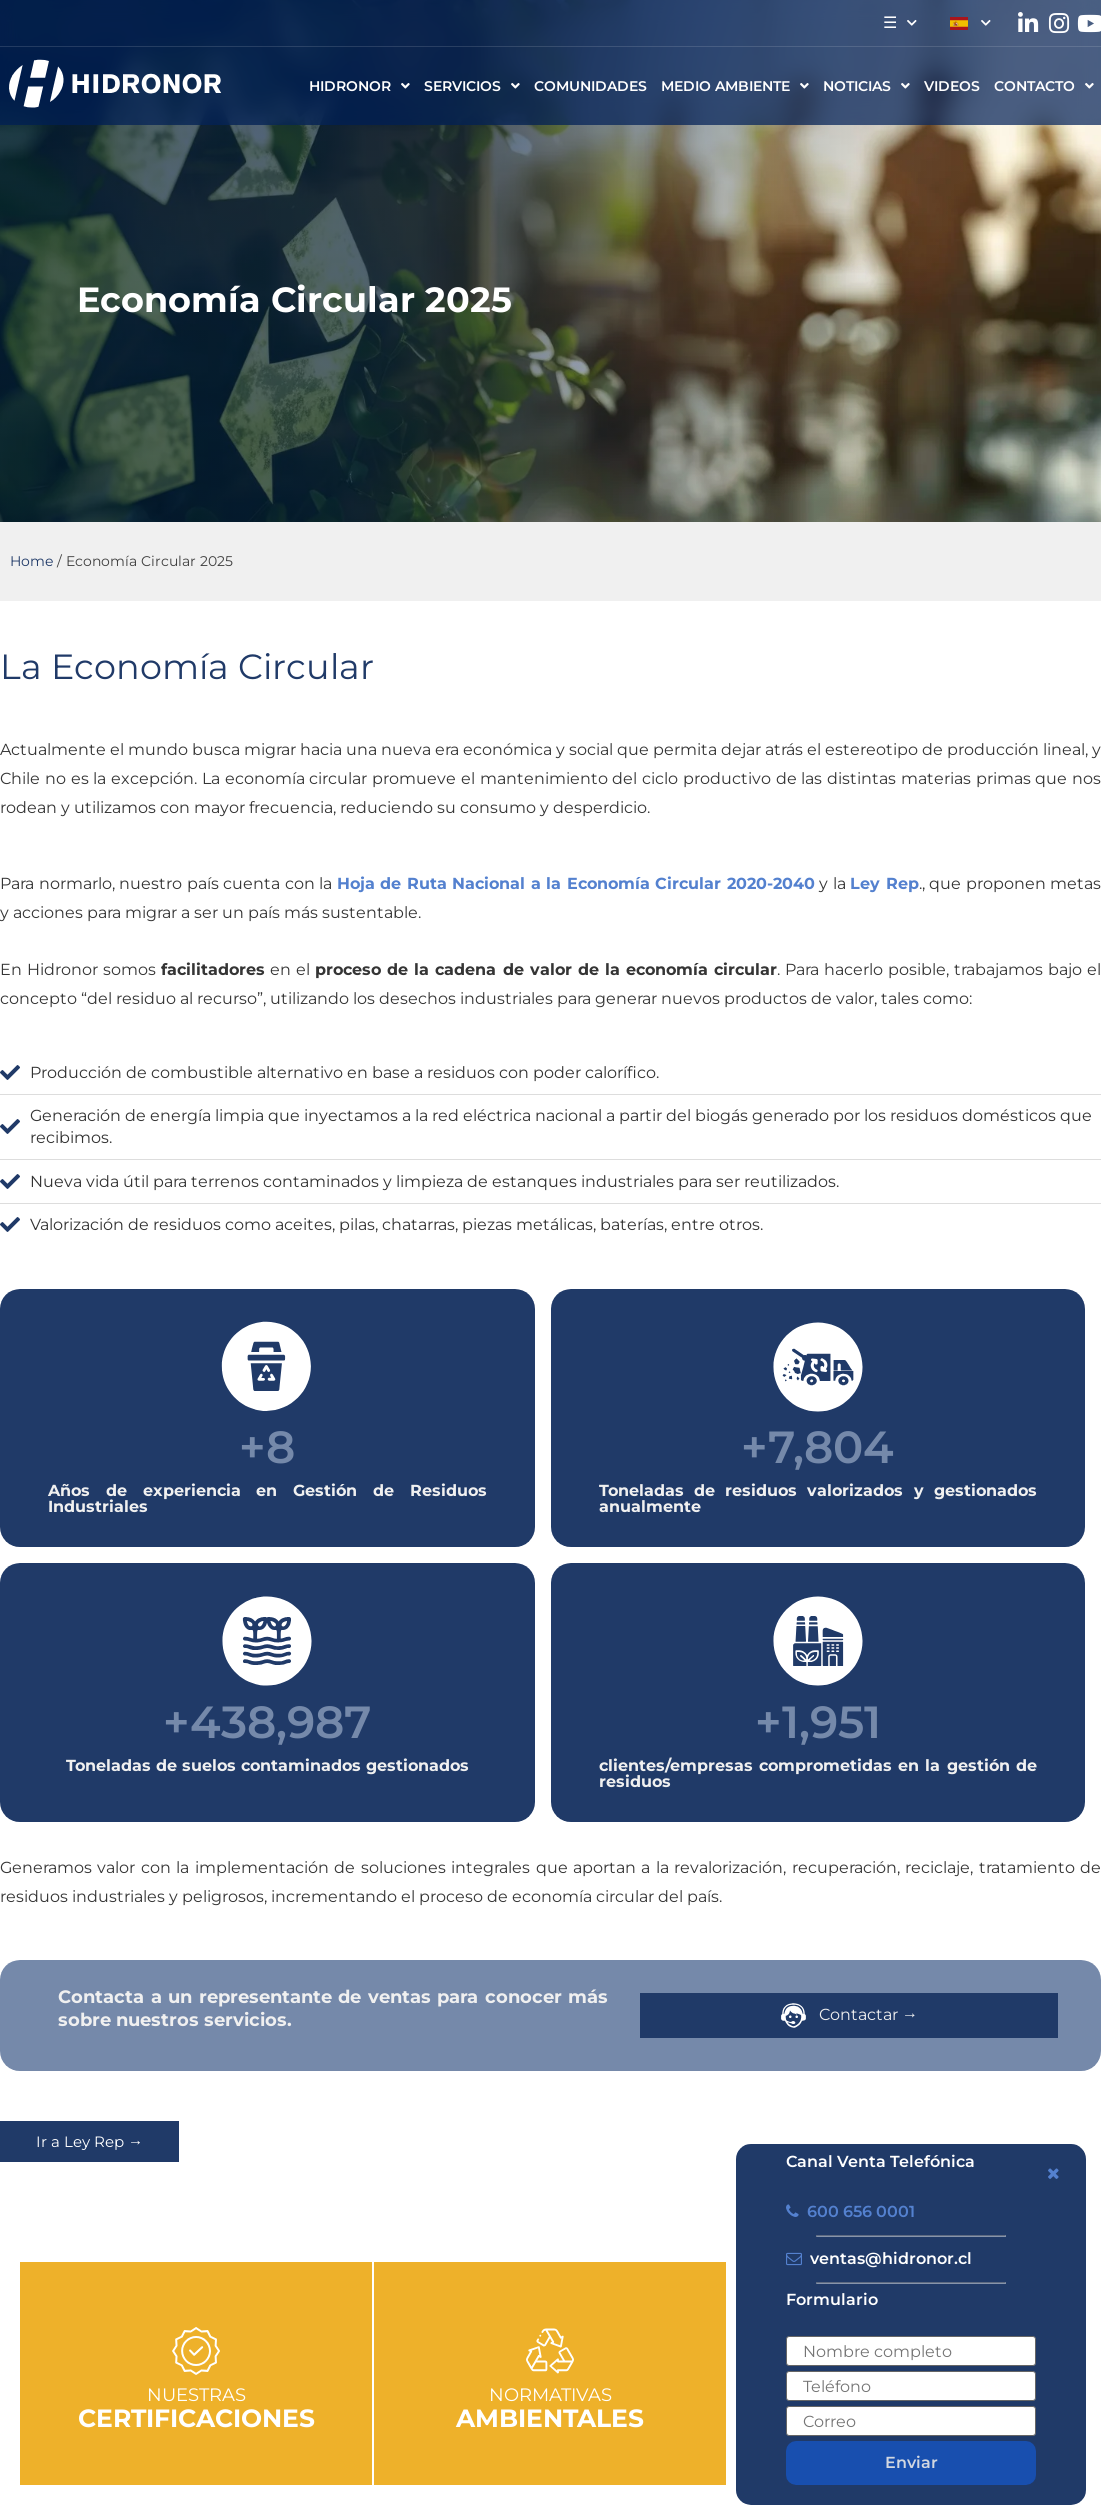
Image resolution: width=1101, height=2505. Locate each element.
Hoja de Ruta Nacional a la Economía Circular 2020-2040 (576, 883)
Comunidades (590, 86)
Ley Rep (884, 883)
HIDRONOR (359, 86)
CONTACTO (1044, 86)
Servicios (472, 86)
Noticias (866, 86)
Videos (952, 86)
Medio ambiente (735, 86)
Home (31, 561)
